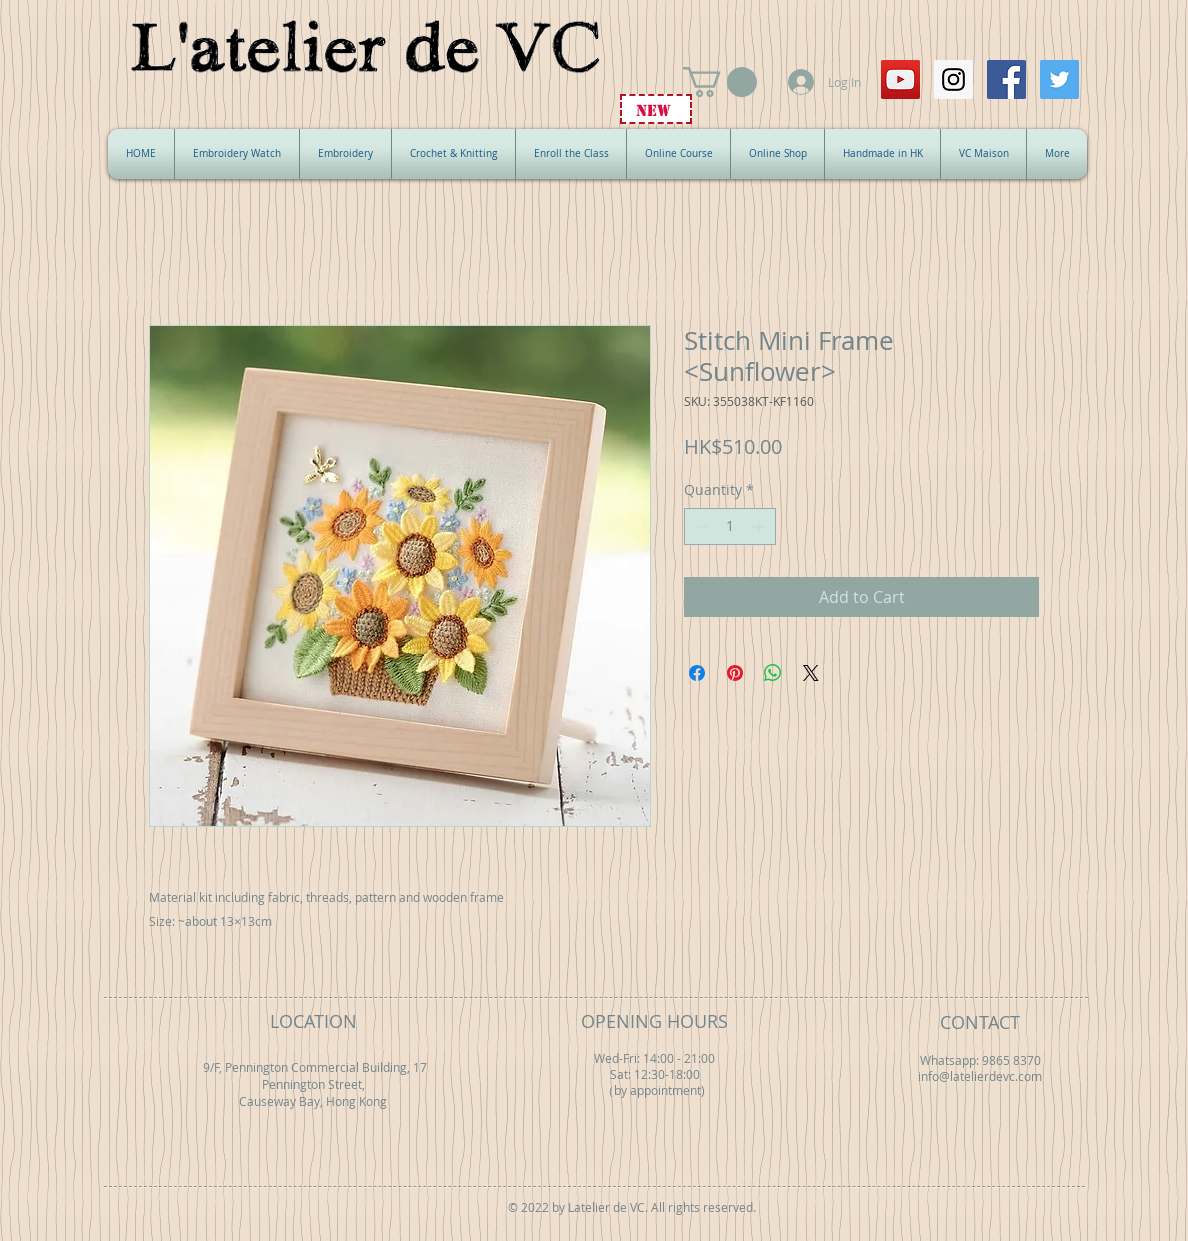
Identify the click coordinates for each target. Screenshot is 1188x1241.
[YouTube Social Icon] (900, 79)
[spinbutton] (730, 526)
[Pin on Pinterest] (735, 673)
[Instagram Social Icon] (953, 79)
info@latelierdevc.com (980, 1076)
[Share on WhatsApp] (773, 673)
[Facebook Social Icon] (1006, 79)
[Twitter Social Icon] (1059, 79)
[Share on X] (811, 673)
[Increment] (760, 526)
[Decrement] (699, 526)
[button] (720, 82)
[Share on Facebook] (697, 673)
